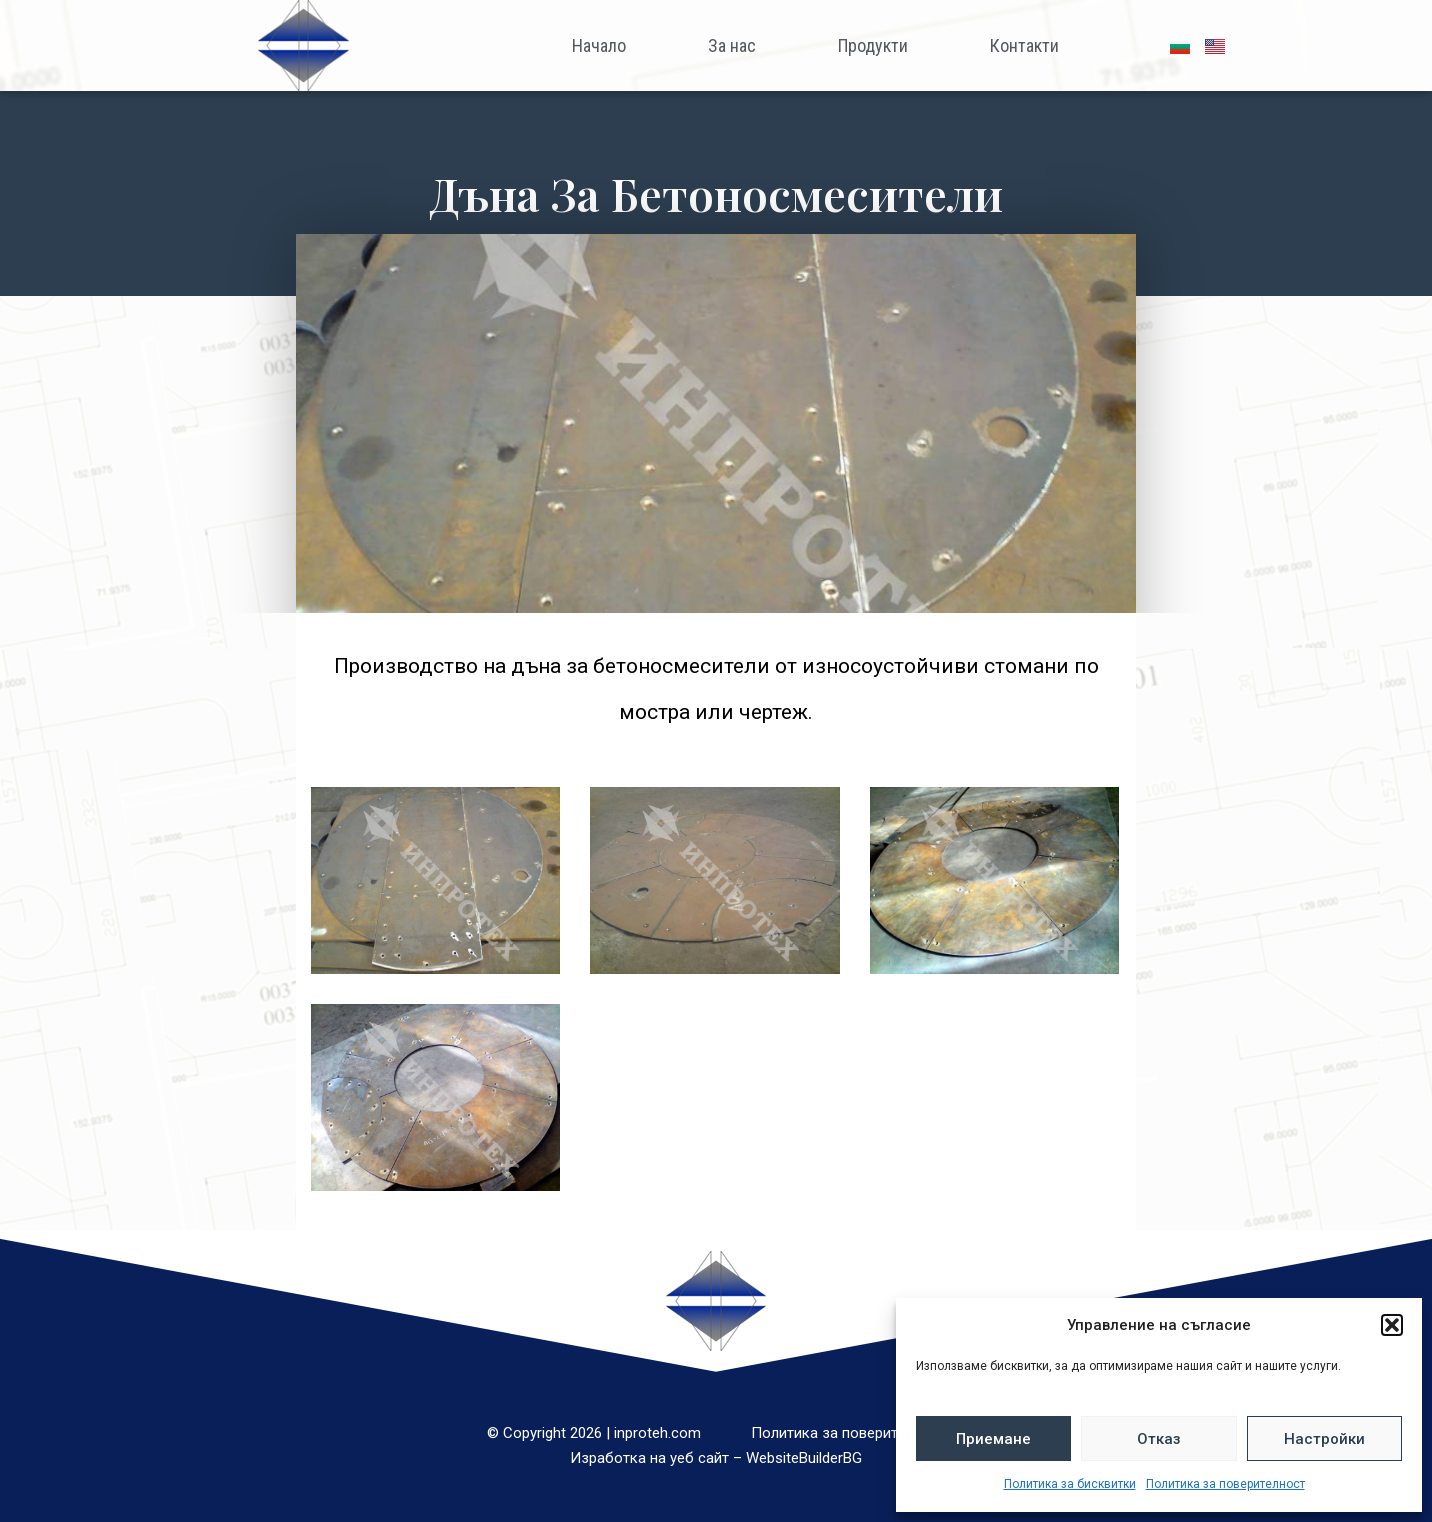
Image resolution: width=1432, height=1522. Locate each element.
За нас (732, 45)
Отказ (1159, 1439)
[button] (1392, 1325)
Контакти (1024, 45)
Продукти (873, 45)
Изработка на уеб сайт (649, 1458)
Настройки (1324, 1439)
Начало (599, 45)
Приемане (993, 1439)
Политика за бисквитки (1070, 1484)
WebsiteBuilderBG (804, 1458)
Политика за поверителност (1225, 1484)
